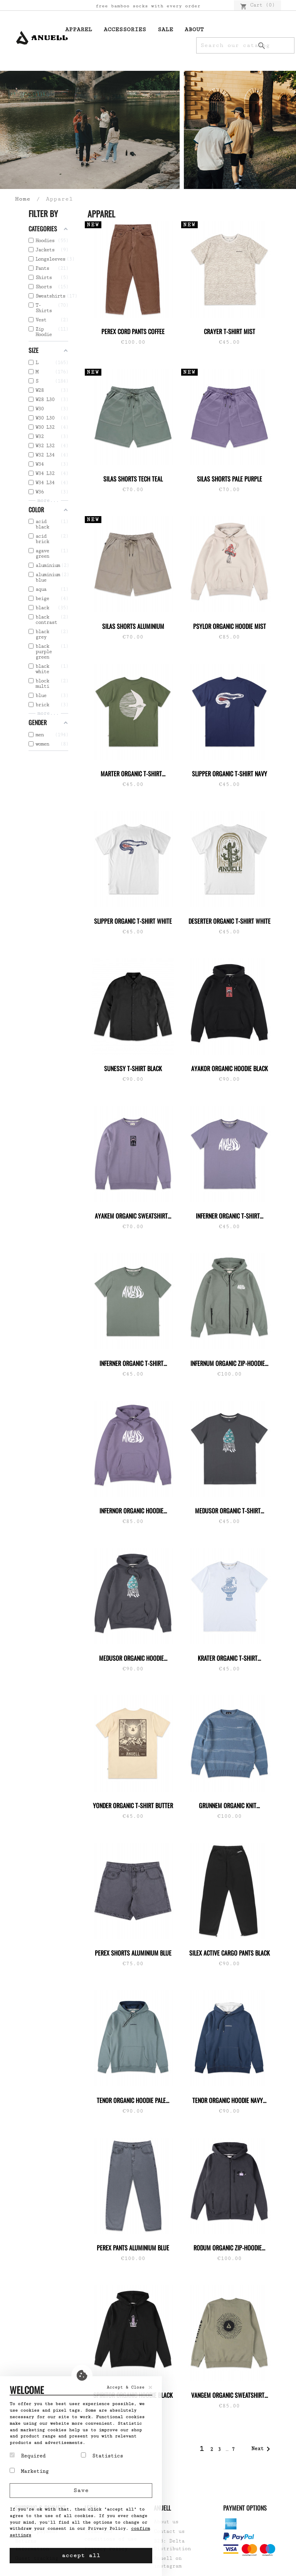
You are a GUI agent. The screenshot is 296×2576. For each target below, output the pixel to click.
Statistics (102, 2455)
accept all (81, 2555)
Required (27, 2455)
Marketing (29, 2471)
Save (81, 2490)
